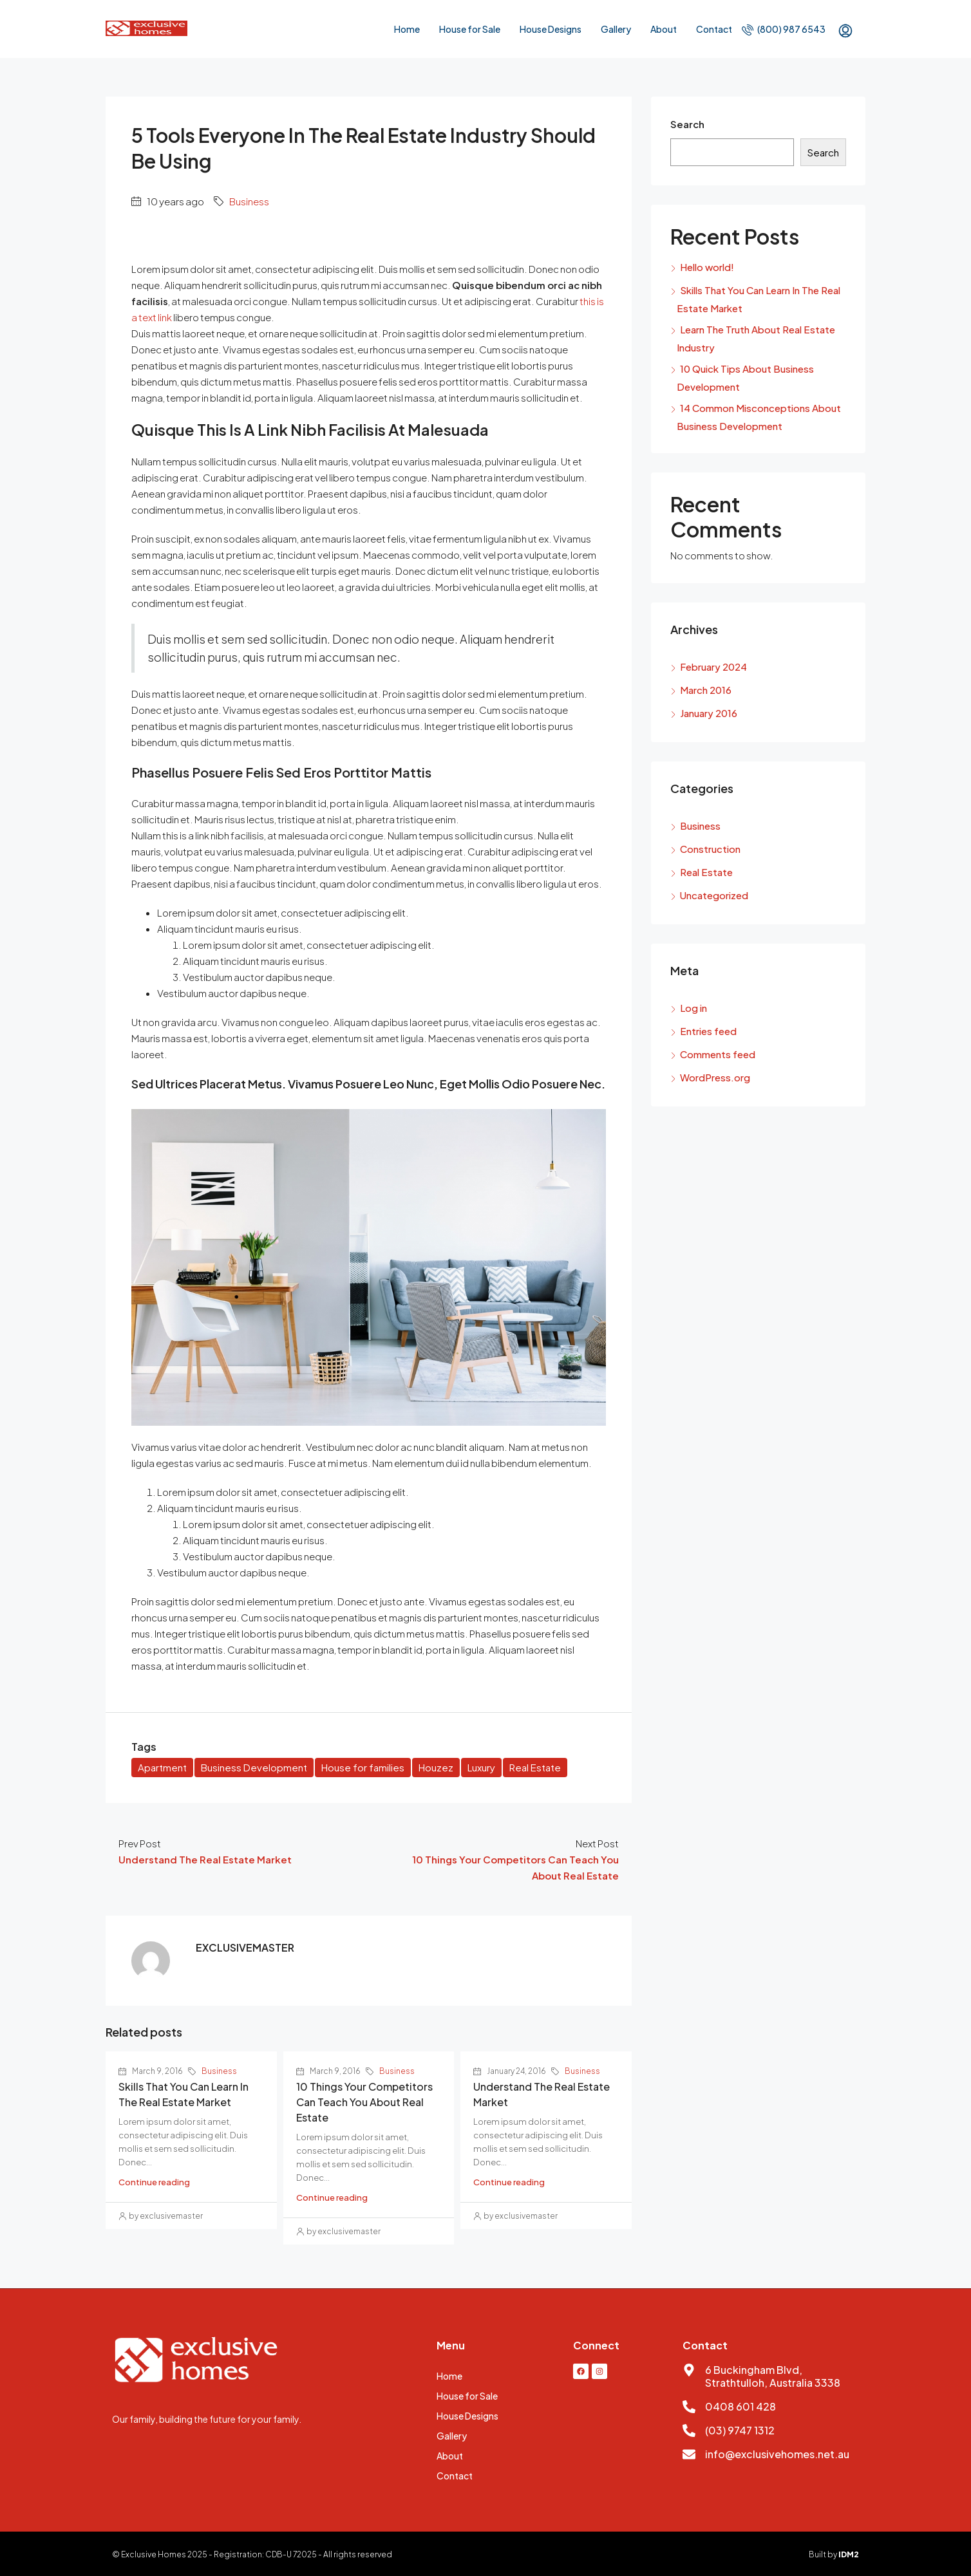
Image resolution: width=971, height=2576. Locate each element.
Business (249, 201)
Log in (693, 1008)
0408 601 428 (740, 2406)
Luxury (481, 1767)
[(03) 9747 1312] (689, 2430)
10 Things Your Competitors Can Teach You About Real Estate (364, 2102)
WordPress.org (715, 1077)
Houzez (436, 1767)
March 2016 (705, 690)
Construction (710, 849)
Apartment (162, 1767)
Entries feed (708, 1031)
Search (687, 124)
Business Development (254, 1767)
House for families (362, 1767)
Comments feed (717, 1054)
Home (407, 29)
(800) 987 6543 (783, 29)
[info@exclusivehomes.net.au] (689, 2454)
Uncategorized (714, 895)
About (663, 29)
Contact (714, 29)
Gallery (616, 29)
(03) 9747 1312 (740, 2430)
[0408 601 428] (689, 2406)
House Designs (550, 29)
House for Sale (469, 29)
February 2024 (713, 666)
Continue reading (154, 2182)
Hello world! (707, 267)
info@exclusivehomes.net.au (777, 2454)
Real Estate (535, 1767)
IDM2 (848, 2554)
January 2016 (708, 713)
